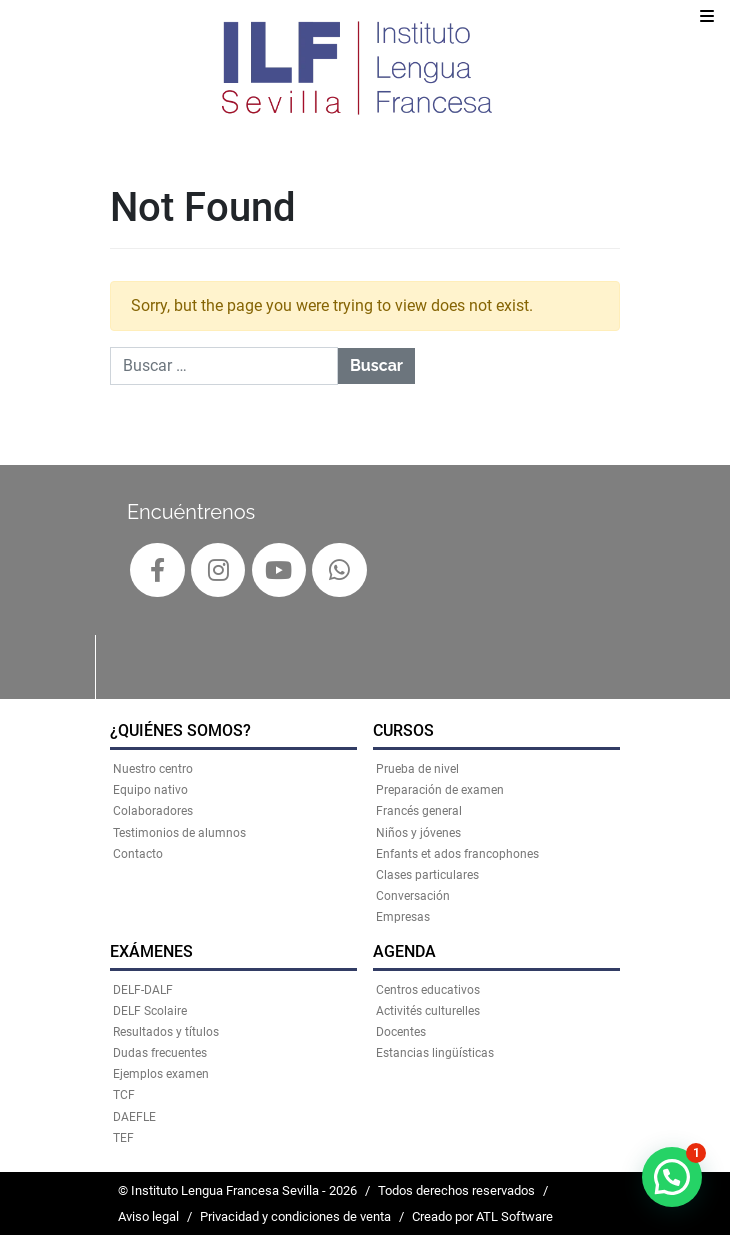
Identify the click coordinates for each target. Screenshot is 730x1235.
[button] (672, 1177)
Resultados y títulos (166, 1032)
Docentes (401, 1032)
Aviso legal (148, 1216)
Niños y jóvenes (418, 833)
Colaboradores (153, 811)
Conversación (413, 896)
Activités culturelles (428, 1011)
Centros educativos (428, 990)
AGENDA (404, 951)
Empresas (403, 917)
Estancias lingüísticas (435, 1053)
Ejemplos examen (161, 1074)
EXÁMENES (151, 951)
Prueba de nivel (417, 769)
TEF (123, 1138)
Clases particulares (427, 875)
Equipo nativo (150, 790)
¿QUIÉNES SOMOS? (180, 730)
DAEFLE (134, 1117)
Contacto (138, 854)
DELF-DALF (143, 990)
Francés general (419, 811)
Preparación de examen (440, 790)
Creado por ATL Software (482, 1216)
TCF (124, 1095)
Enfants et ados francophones (457, 854)
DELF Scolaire (150, 1011)
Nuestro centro (153, 769)
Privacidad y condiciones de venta (295, 1216)
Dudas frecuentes (160, 1053)
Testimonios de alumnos (179, 833)
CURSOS (403, 730)
